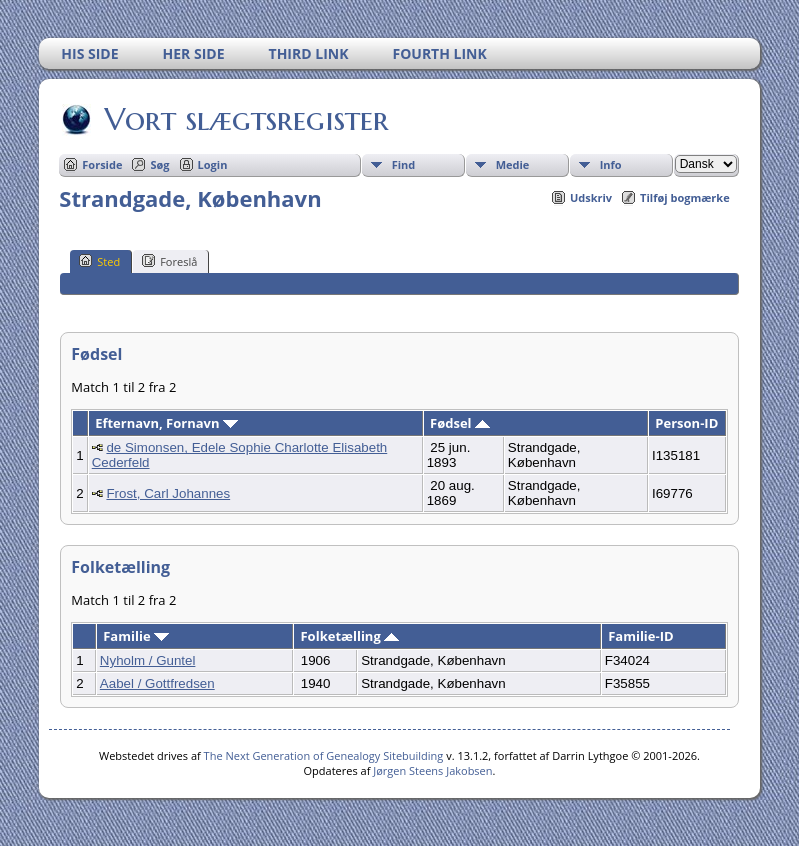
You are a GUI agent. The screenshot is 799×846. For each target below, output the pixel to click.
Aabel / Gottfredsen (157, 683)
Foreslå (169, 261)
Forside (102, 164)
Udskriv (591, 197)
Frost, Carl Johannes (168, 493)
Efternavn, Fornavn (166, 423)
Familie (136, 636)
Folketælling (349, 636)
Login (213, 164)
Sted (99, 261)
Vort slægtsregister (245, 119)
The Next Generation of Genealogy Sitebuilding (324, 755)
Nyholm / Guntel (148, 660)
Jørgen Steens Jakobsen (432, 770)
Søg (159, 164)
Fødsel (460, 423)
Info (611, 164)
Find (404, 164)
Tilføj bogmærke (685, 197)
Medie (513, 164)
